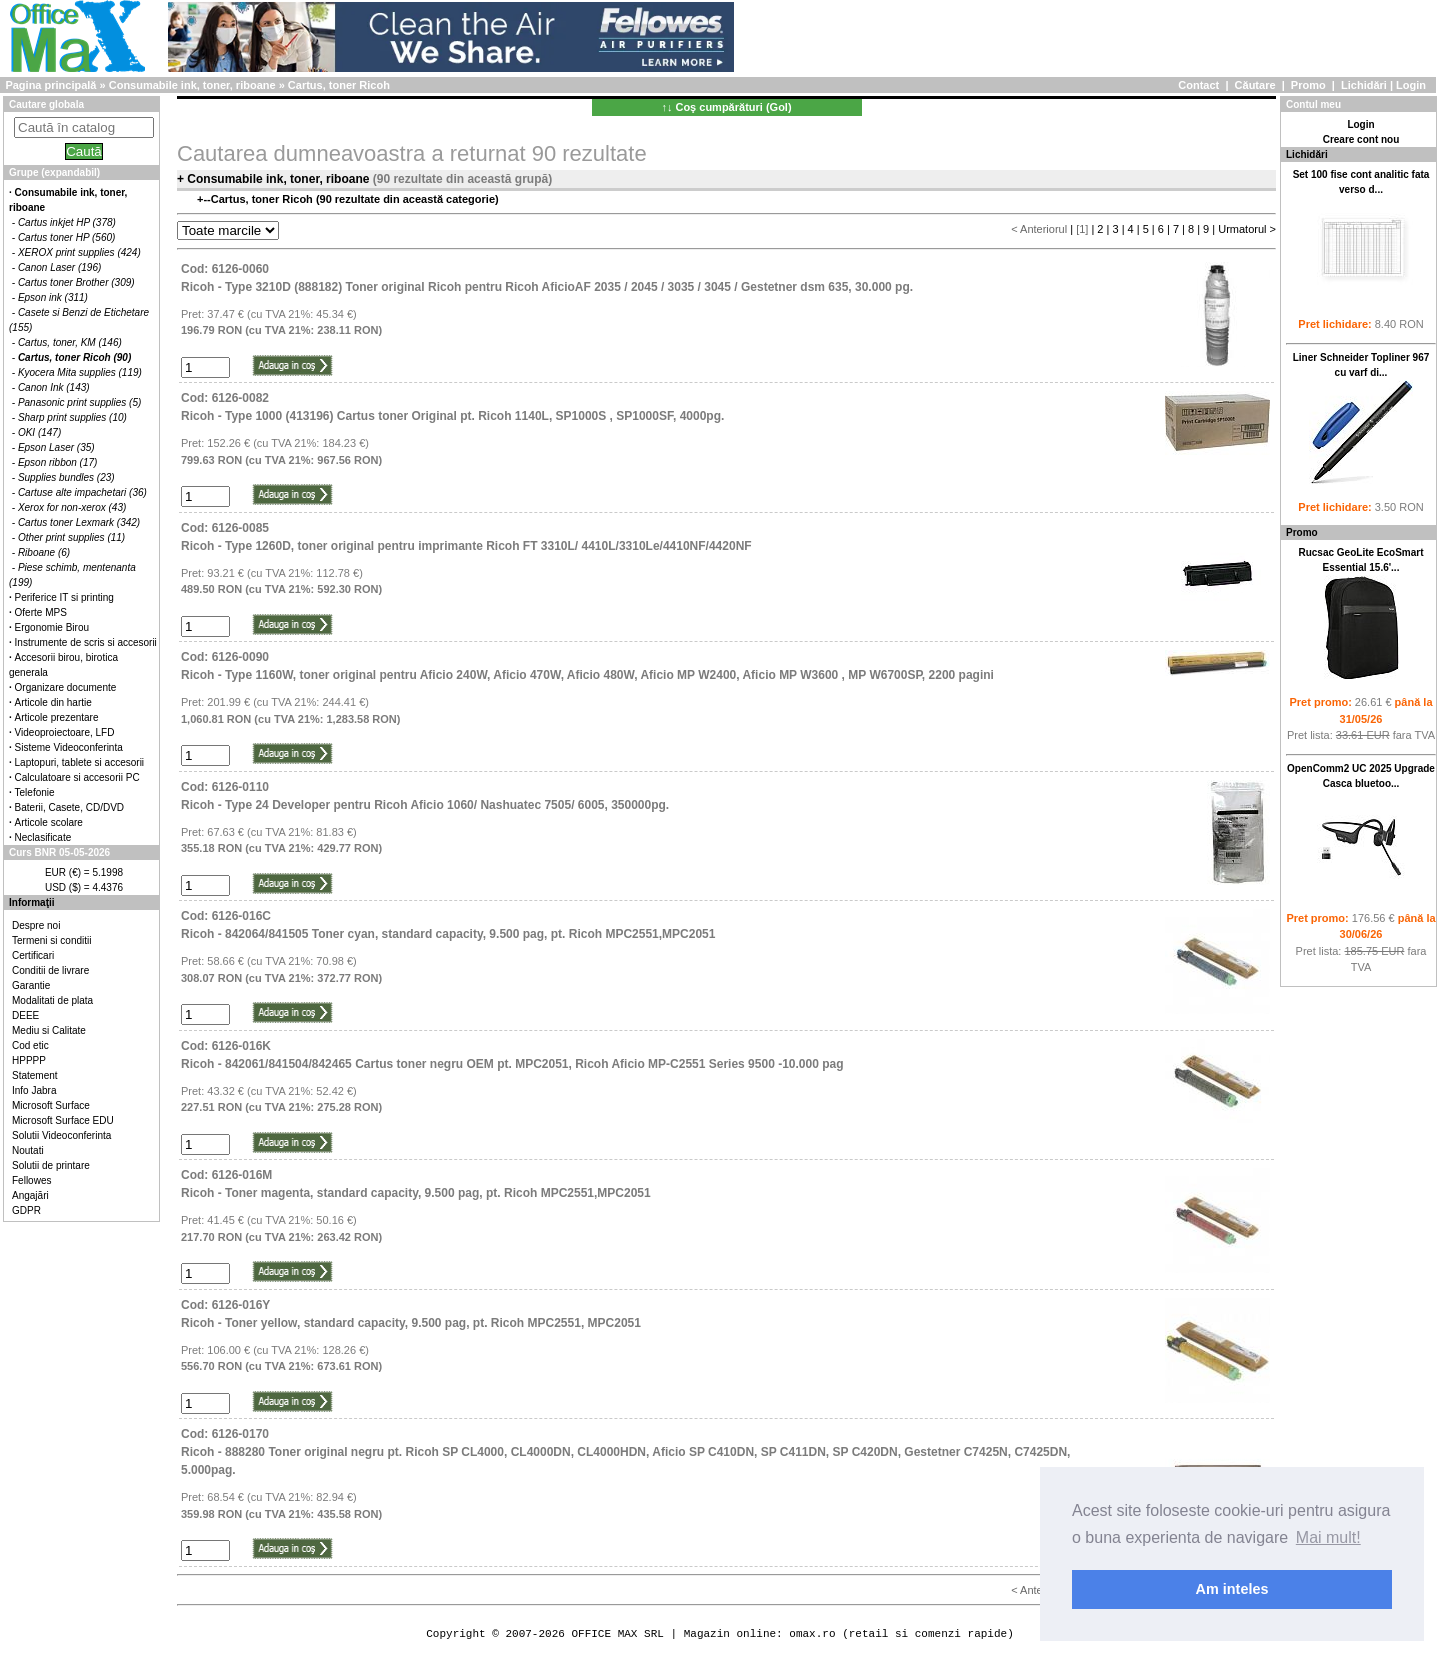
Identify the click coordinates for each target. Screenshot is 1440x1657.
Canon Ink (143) (54, 387)
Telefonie (35, 792)
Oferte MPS (41, 612)
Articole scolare (49, 822)
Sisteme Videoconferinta (69, 747)
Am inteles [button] (1232, 1589)
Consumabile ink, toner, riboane (192, 85)
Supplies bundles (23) (66, 477)
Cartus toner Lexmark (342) (79, 522)
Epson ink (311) (53, 297)
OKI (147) (39, 432)
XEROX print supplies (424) (79, 252)
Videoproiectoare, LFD (65, 732)
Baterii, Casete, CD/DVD (69, 807)
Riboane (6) (44, 552)
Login (1411, 85)
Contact (1198, 85)
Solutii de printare (51, 1165)
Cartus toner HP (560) (66, 237)
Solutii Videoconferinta (61, 1135)
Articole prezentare (57, 717)
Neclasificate (43, 837)
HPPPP (29, 1060)
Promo (1308, 85)
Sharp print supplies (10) (72, 417)
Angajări (30, 1195)
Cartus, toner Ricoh (339, 85)
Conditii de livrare (50, 970)
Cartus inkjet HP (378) (67, 222)
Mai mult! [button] (1328, 1537)
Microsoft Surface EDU (63, 1120)
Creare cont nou (1361, 139)
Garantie (31, 985)
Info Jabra (34, 1090)
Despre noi (36, 925)
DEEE (25, 1015)
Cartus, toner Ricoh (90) (74, 357)
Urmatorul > (1247, 229)
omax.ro (812, 1633)
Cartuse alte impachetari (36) (82, 492)
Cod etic (30, 1045)
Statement (35, 1075)
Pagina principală (50, 85)
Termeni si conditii (51, 940)
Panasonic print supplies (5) (79, 402)
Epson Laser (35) (56, 447)
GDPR (26, 1210)
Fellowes (31, 1180)
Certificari (33, 955)
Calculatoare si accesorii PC (77, 777)
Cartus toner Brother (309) (76, 282)
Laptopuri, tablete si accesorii (80, 762)
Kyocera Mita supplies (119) (80, 372)
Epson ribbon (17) (58, 462)
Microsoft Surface (51, 1105)
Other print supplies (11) (71, 537)
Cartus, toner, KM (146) (70, 342)
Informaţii (32, 902)
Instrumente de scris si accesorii (86, 642)
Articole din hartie (53, 702)
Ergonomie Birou (52, 627)
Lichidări (1364, 85)
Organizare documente (66, 687)
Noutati (28, 1150)
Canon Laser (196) (59, 267)
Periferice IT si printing (64, 597)
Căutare (1255, 85)
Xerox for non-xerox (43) (72, 507)
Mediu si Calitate (49, 1030)
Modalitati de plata (52, 1000)
